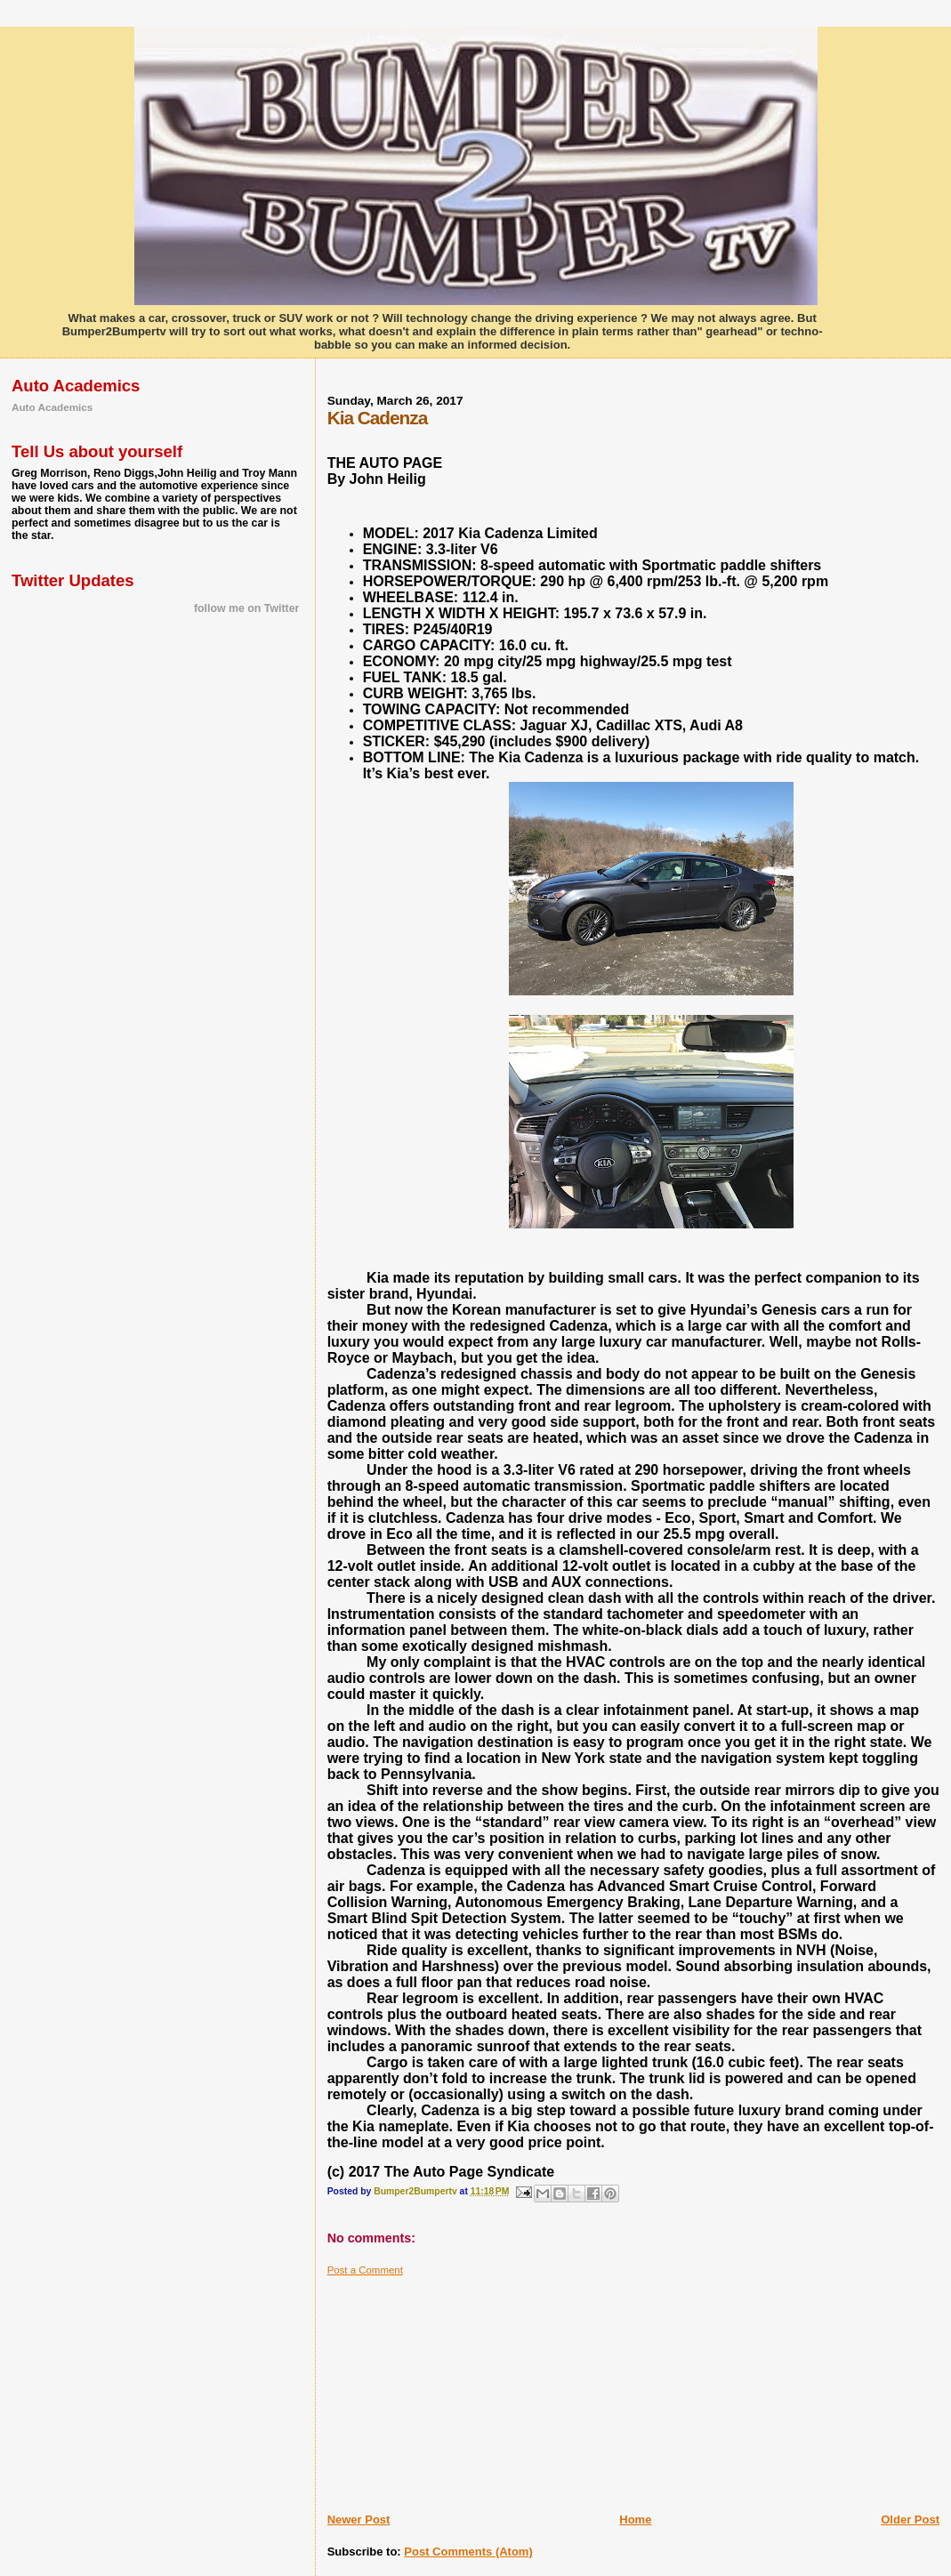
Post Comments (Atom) (468, 2551)
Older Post (910, 2519)
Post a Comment (365, 2270)
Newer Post (359, 2519)
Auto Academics (52, 407)
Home (635, 2519)
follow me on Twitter (246, 608)
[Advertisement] (460, 2387)
